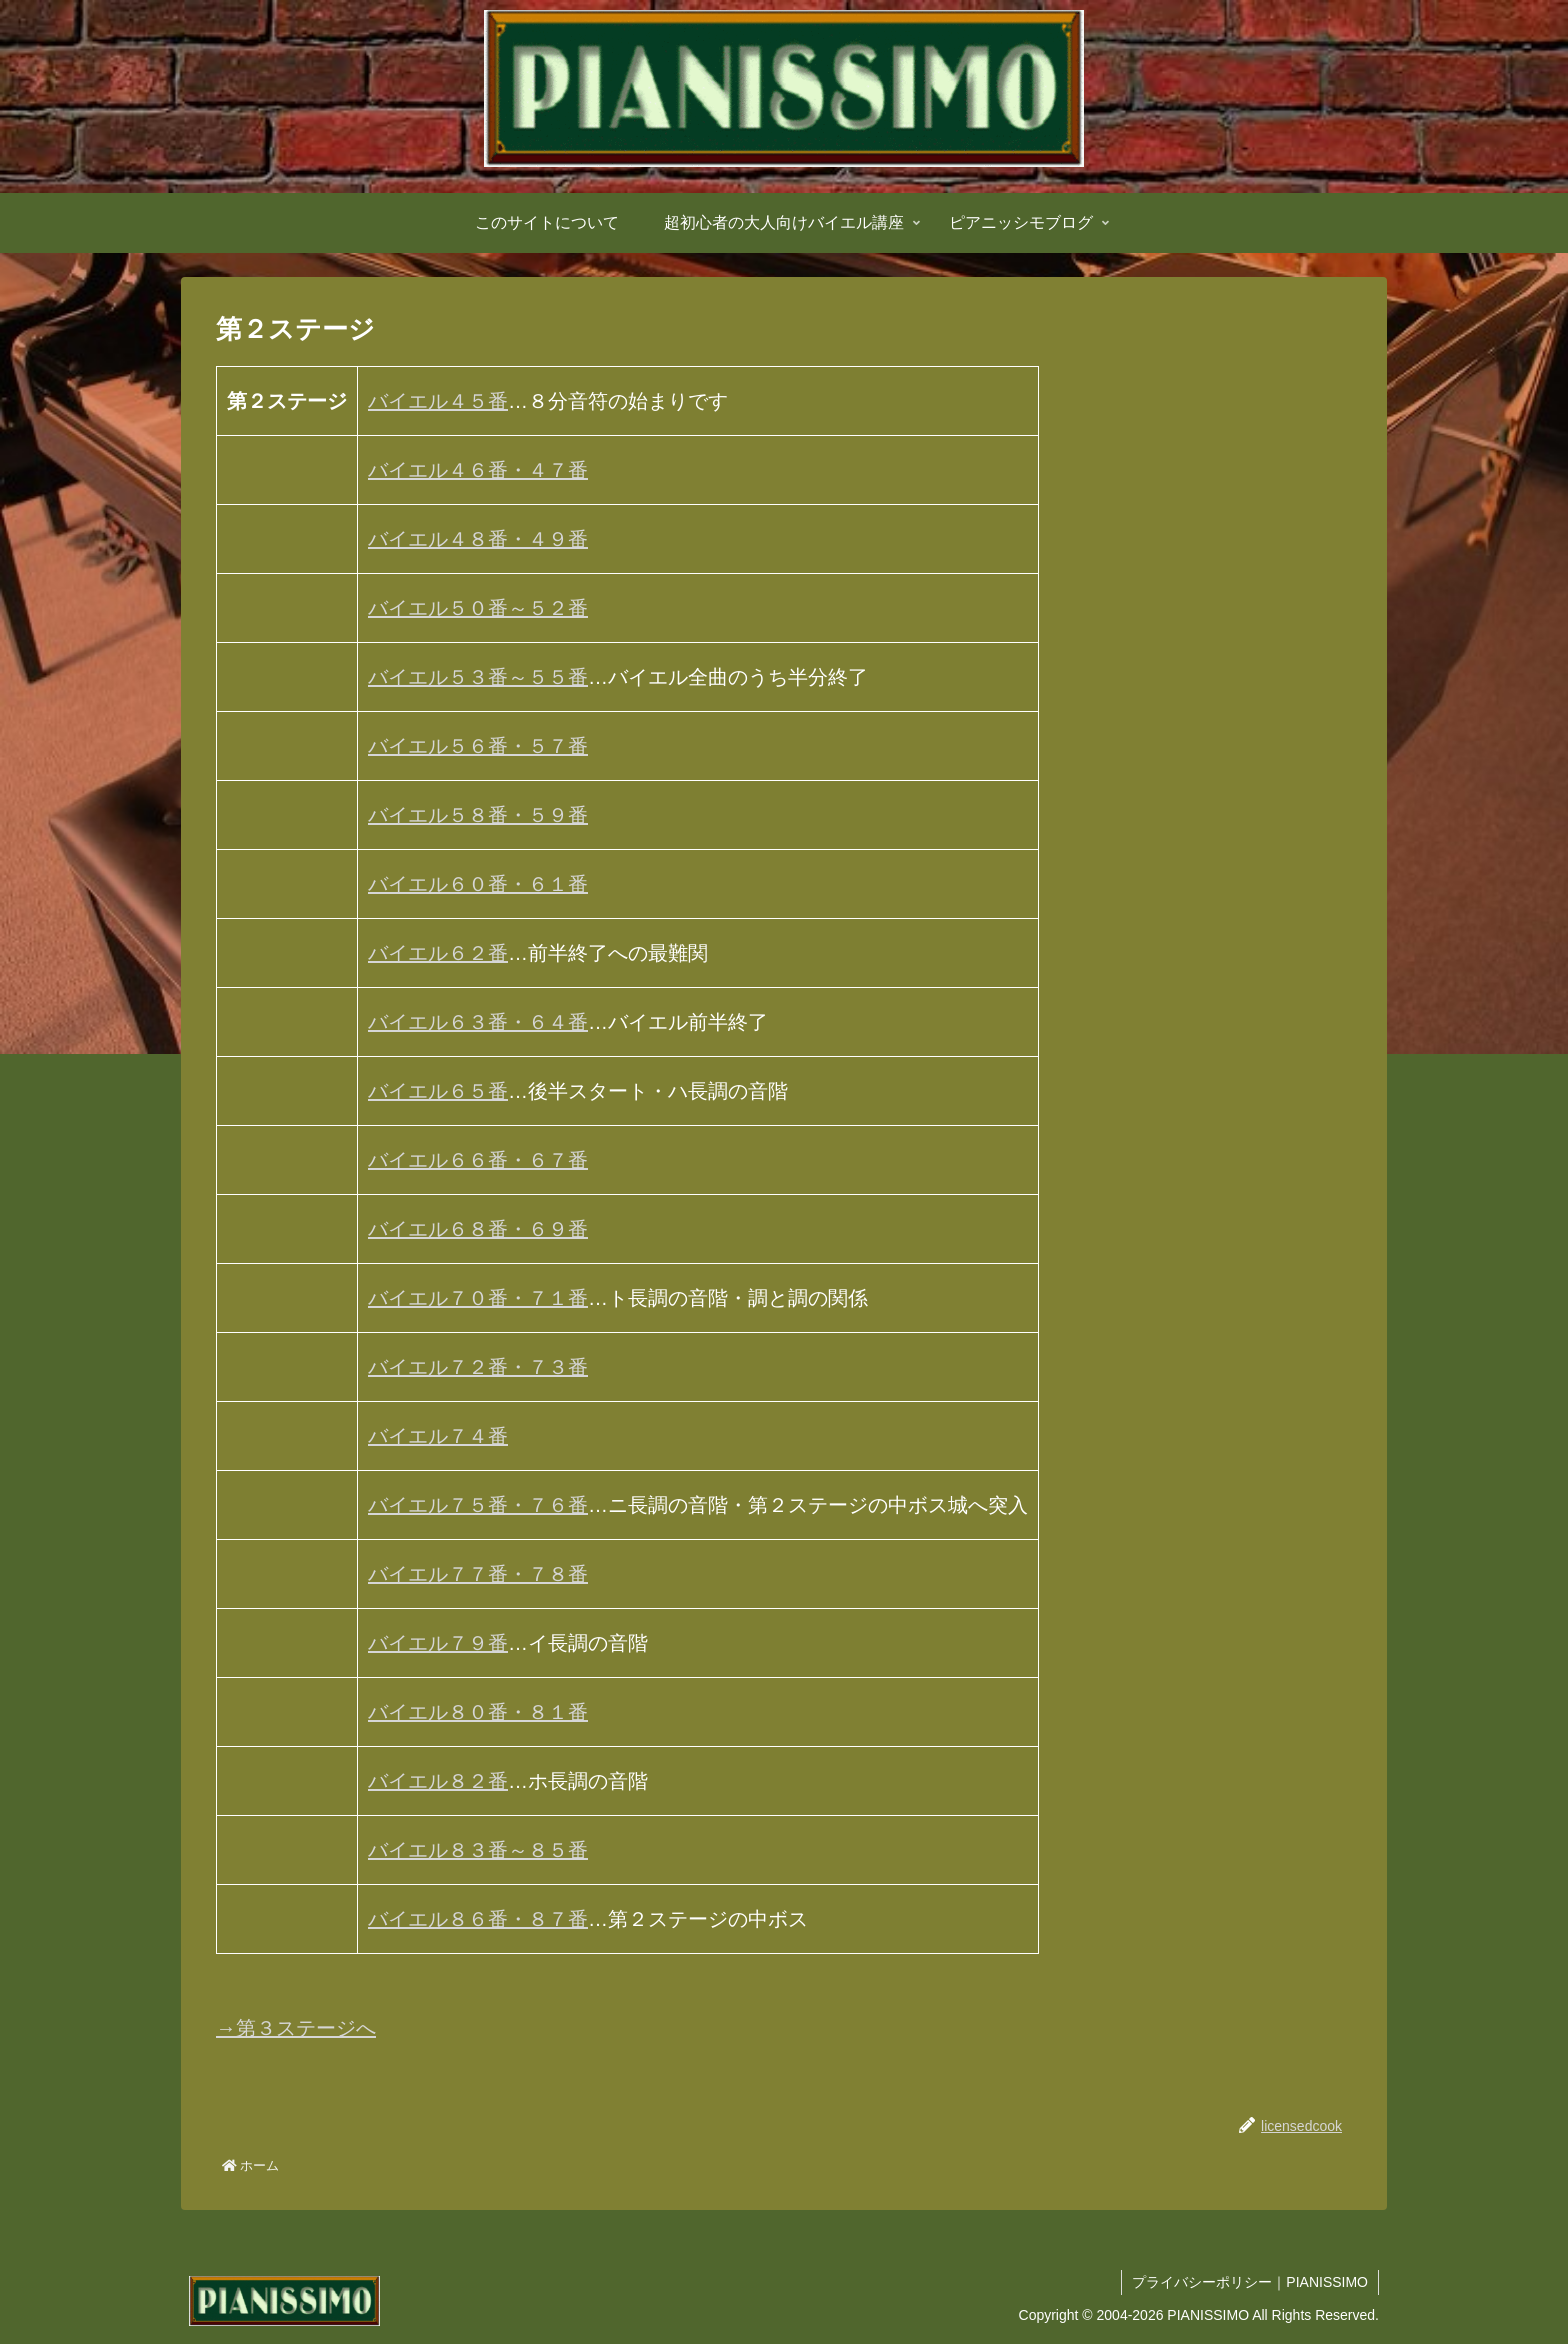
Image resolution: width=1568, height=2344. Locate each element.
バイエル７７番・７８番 (478, 1574)
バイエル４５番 (438, 401)
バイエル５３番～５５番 (478, 677)
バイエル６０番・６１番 (478, 884)
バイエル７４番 (438, 1436)
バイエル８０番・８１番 (478, 1712)
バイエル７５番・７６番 (478, 1505)
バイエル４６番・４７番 (478, 470)
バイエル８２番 (438, 1781)
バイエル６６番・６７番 (478, 1160)
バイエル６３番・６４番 (478, 1022)
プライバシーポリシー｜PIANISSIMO (1250, 2282)
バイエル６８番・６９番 (478, 1229)
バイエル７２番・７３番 (478, 1367)
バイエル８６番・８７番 (478, 1919)
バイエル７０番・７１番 (478, 1298)
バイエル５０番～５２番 (478, 608)
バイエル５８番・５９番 (478, 815)
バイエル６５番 (438, 1091)
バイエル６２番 (438, 953)
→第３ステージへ (296, 2028)
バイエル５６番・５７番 (478, 746)
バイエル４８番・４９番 (478, 539)
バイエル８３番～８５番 (478, 1850)
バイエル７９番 (438, 1643)
